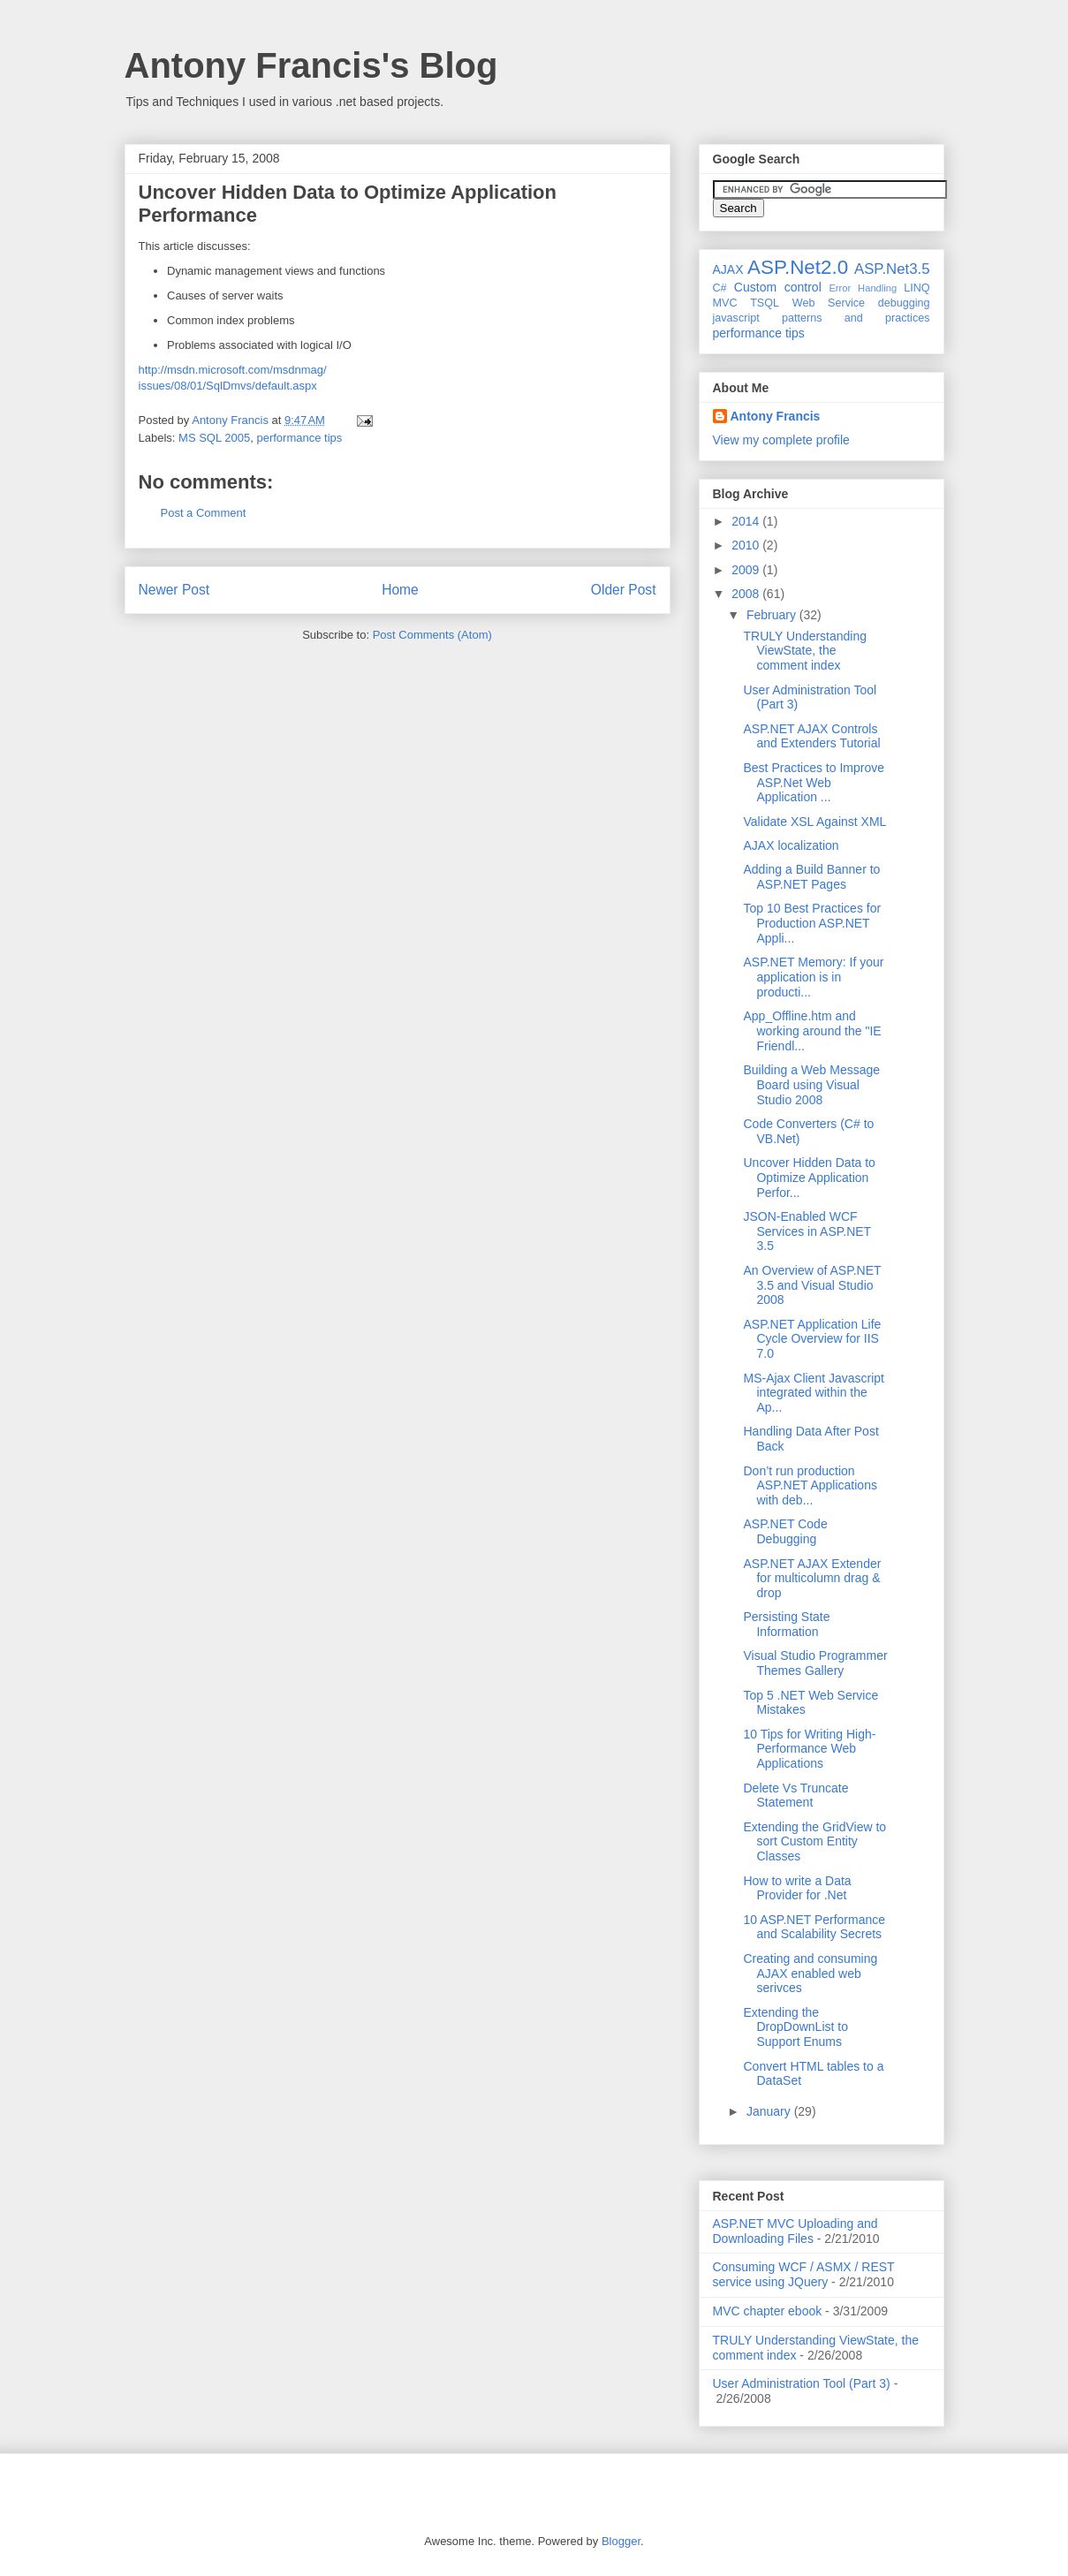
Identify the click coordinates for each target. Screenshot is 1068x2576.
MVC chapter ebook (767, 2311)
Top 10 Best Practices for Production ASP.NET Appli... (812, 923)
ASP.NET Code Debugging (785, 1531)
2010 (746, 545)
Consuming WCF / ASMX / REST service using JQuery (804, 2274)
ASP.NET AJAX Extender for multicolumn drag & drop (812, 1579)
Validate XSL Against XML (814, 821)
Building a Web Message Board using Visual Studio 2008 (811, 1085)
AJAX (728, 269)
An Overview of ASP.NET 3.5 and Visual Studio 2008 (812, 1285)
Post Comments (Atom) (432, 634)
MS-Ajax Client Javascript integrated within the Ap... (813, 1393)
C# (720, 288)
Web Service (828, 303)
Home (400, 589)
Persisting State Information (786, 1624)
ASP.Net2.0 (797, 267)
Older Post (623, 589)
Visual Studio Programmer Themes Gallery (815, 1663)
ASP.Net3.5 (892, 269)
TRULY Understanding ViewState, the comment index (805, 651)
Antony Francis (776, 416)
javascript (736, 318)
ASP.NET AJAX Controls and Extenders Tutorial (811, 736)
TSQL (764, 303)
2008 (746, 594)
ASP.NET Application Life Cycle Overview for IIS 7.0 (812, 1339)
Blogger (621, 2541)
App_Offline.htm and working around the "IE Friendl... (812, 1031)
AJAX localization (790, 845)
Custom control (778, 287)
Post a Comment (203, 512)
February (772, 615)
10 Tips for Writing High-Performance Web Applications (809, 1749)
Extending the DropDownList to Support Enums (795, 2027)
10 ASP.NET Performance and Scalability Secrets (814, 1927)
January (770, 2111)
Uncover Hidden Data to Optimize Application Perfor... (809, 1177)
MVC (725, 303)
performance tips (299, 437)
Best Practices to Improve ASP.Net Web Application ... (813, 783)
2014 (746, 521)
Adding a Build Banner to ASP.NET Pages (811, 876)
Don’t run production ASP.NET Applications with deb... (809, 1486)
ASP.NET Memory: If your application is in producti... (813, 977)
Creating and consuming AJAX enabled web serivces (810, 1973)
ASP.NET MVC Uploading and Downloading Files (795, 2231)
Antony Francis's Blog (311, 65)
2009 (746, 570)
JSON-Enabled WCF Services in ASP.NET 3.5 (806, 1231)
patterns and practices (856, 318)
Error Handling (863, 288)
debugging (904, 303)
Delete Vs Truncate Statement (795, 1795)
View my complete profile (781, 440)
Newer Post (174, 589)
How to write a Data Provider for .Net (797, 1888)
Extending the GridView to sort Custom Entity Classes (814, 1842)
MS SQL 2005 (214, 437)
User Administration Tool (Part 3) (801, 2383)
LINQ (916, 288)
